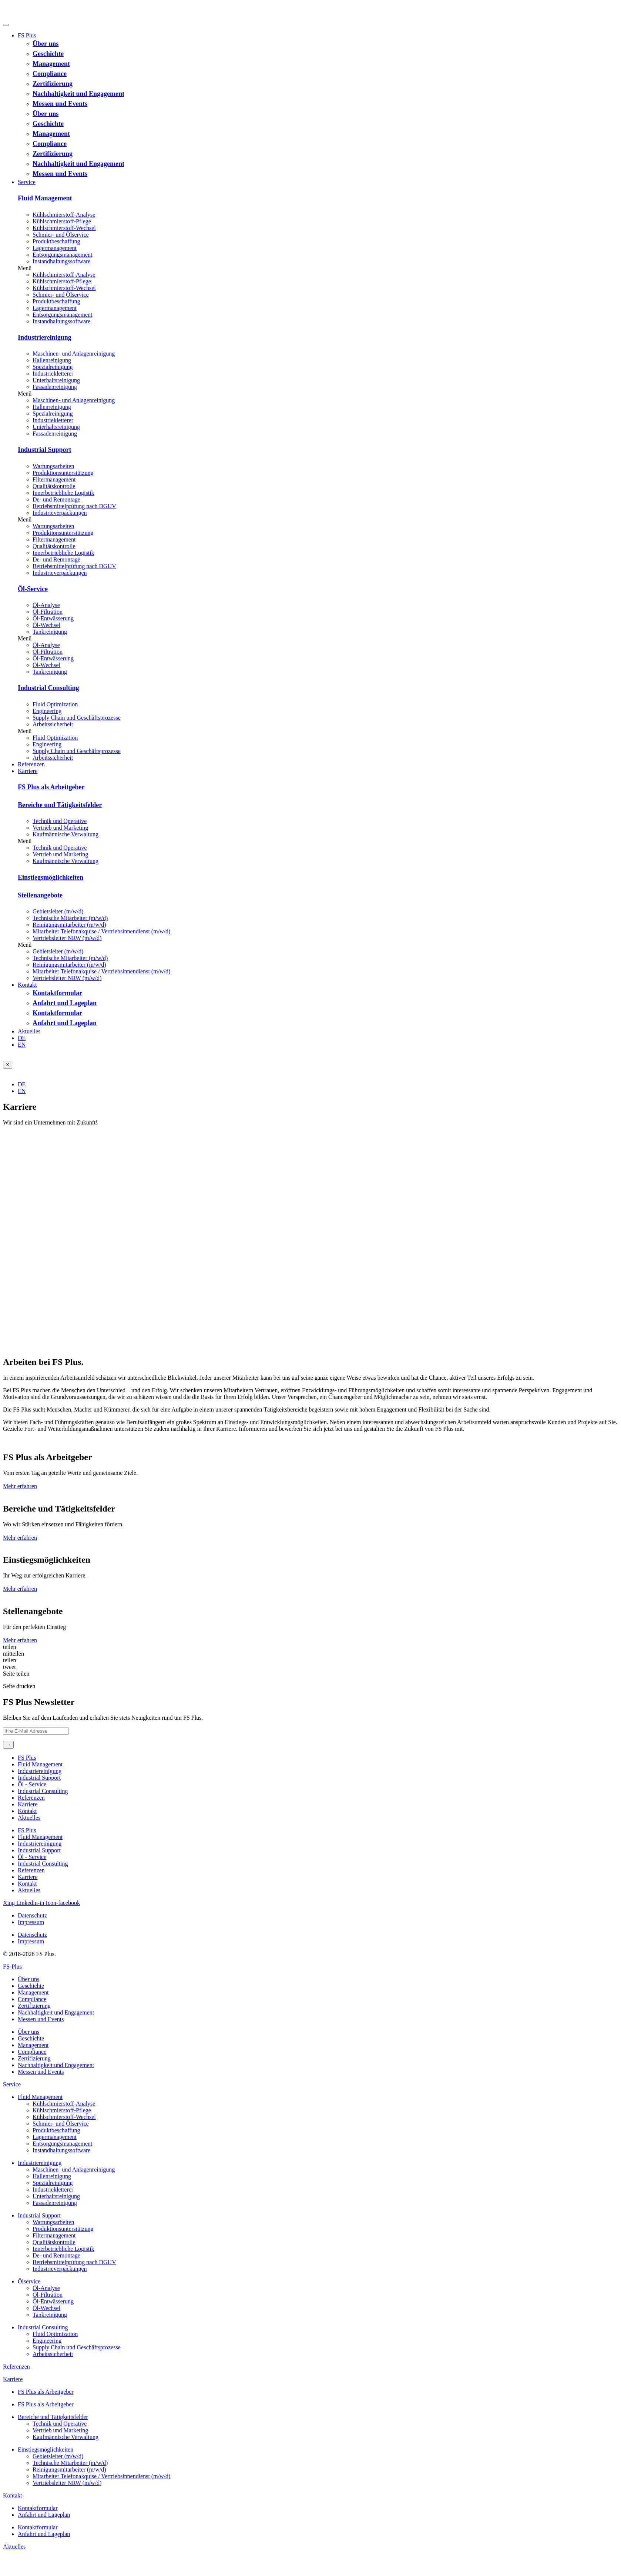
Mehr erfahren (20, 1486)
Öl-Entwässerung (53, 618)
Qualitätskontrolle (54, 486)
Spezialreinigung (53, 367)
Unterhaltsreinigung (56, 380)
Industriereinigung (44, 337)
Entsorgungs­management (62, 254)
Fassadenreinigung (55, 387)
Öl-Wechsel (46, 625)
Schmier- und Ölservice (61, 234)
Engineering (47, 711)
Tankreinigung (50, 632)
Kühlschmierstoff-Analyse (64, 214)
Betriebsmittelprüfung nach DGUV (74, 506)
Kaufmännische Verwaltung (65, 834)
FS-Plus (12, 1966)
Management (51, 63)
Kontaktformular (57, 993)
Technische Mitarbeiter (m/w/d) (70, 918)
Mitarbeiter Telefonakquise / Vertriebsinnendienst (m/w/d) (101, 931)
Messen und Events (60, 103)
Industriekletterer (53, 373)
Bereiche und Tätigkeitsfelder (60, 805)
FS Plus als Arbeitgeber (51, 787)
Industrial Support (44, 449)
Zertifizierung (53, 83)
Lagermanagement (55, 248)
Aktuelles (29, 1031)
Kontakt (27, 985)
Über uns (45, 43)
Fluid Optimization (55, 704)
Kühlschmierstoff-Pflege (62, 221)
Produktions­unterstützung (63, 473)
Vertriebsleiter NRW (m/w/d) (67, 938)
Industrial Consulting (48, 688)
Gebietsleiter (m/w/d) (58, 911)
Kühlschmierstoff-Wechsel (64, 228)
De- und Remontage (56, 499)
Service (27, 182)
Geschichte (48, 53)
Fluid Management (45, 198)
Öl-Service (33, 589)
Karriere (27, 771)
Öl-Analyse (46, 605)
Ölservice (29, 2281)
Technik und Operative (60, 821)
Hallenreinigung (52, 360)
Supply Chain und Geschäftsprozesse (77, 717)
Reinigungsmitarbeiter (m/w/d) (69, 925)
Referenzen (31, 764)
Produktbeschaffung (56, 241)
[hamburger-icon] (6, 25)
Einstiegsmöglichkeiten (50, 877)
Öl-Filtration (48, 612)
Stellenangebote (40, 895)
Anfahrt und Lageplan (65, 1003)
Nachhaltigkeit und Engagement (78, 93)
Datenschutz (32, 1915)
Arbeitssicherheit (53, 724)
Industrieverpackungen (60, 513)
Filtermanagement (54, 479)
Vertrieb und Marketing (60, 827)
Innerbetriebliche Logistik (63, 493)
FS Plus (27, 35)
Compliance (50, 73)
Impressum (31, 1922)
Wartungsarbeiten (53, 466)
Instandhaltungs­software (61, 261)
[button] (318, 268)
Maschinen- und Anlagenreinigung (74, 353)
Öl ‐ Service (32, 1784)
